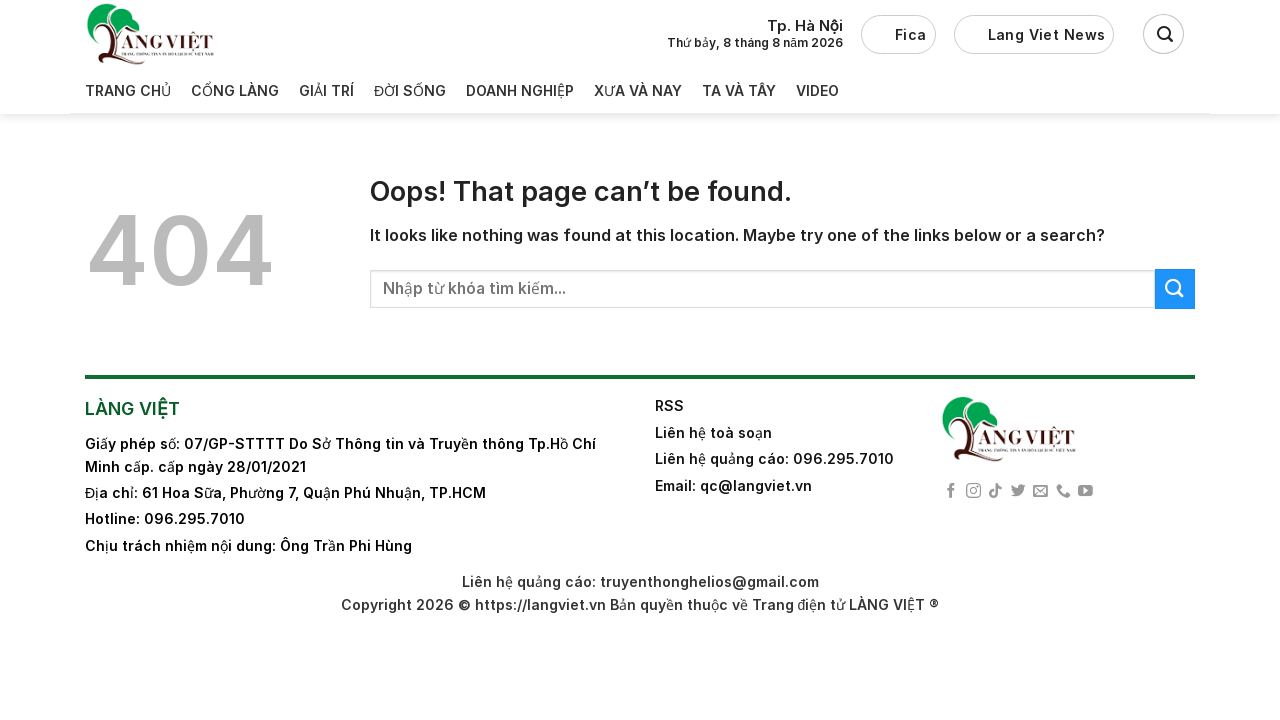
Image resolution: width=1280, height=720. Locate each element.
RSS (669, 405)
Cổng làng (235, 90)
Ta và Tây (739, 90)
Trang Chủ (128, 90)
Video (817, 90)
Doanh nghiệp (520, 90)
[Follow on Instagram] (973, 492)
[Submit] (1175, 288)
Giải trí (326, 90)
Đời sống (410, 90)
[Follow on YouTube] (1085, 492)
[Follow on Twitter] (1018, 492)
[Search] (1163, 34)
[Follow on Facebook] (951, 492)
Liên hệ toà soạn (713, 432)
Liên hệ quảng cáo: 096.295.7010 (774, 458)
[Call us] (1063, 492)
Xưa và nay (638, 90)
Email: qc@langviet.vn (733, 485)
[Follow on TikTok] (995, 492)
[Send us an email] (1040, 492)
